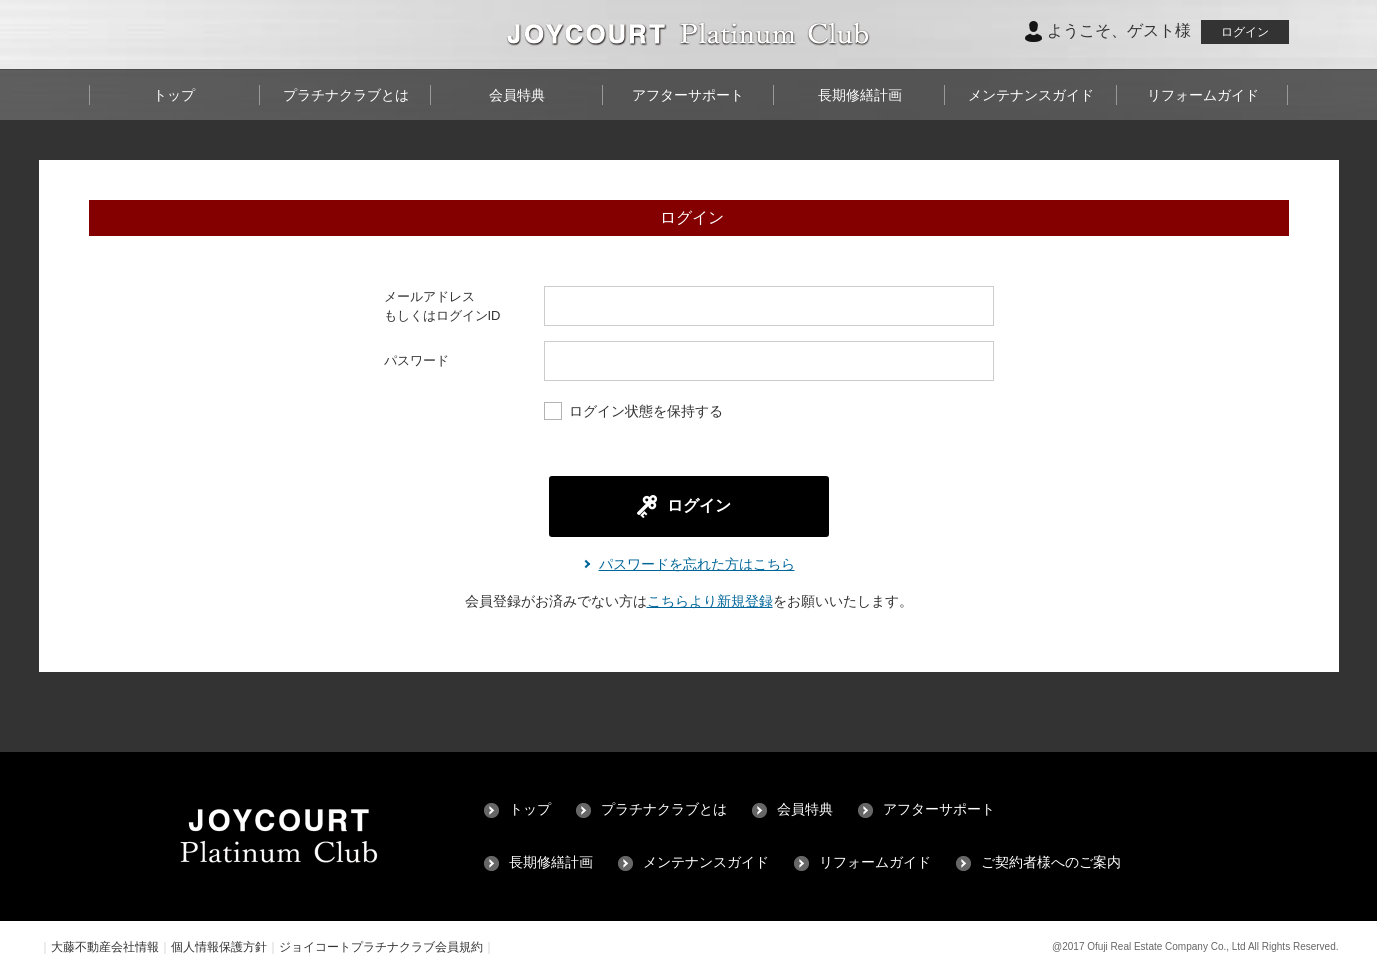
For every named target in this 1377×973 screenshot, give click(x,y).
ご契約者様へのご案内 (1051, 862)
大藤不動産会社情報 (105, 947)
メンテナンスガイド (1031, 95)
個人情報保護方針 (219, 947)
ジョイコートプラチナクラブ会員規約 (381, 947)
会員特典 (517, 95)
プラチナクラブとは (346, 95)
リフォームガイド (1203, 95)
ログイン (1245, 32)
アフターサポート (688, 95)
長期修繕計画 (860, 95)
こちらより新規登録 (710, 601)
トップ (174, 95)
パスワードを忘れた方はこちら (697, 564)
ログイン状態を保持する (633, 412)
